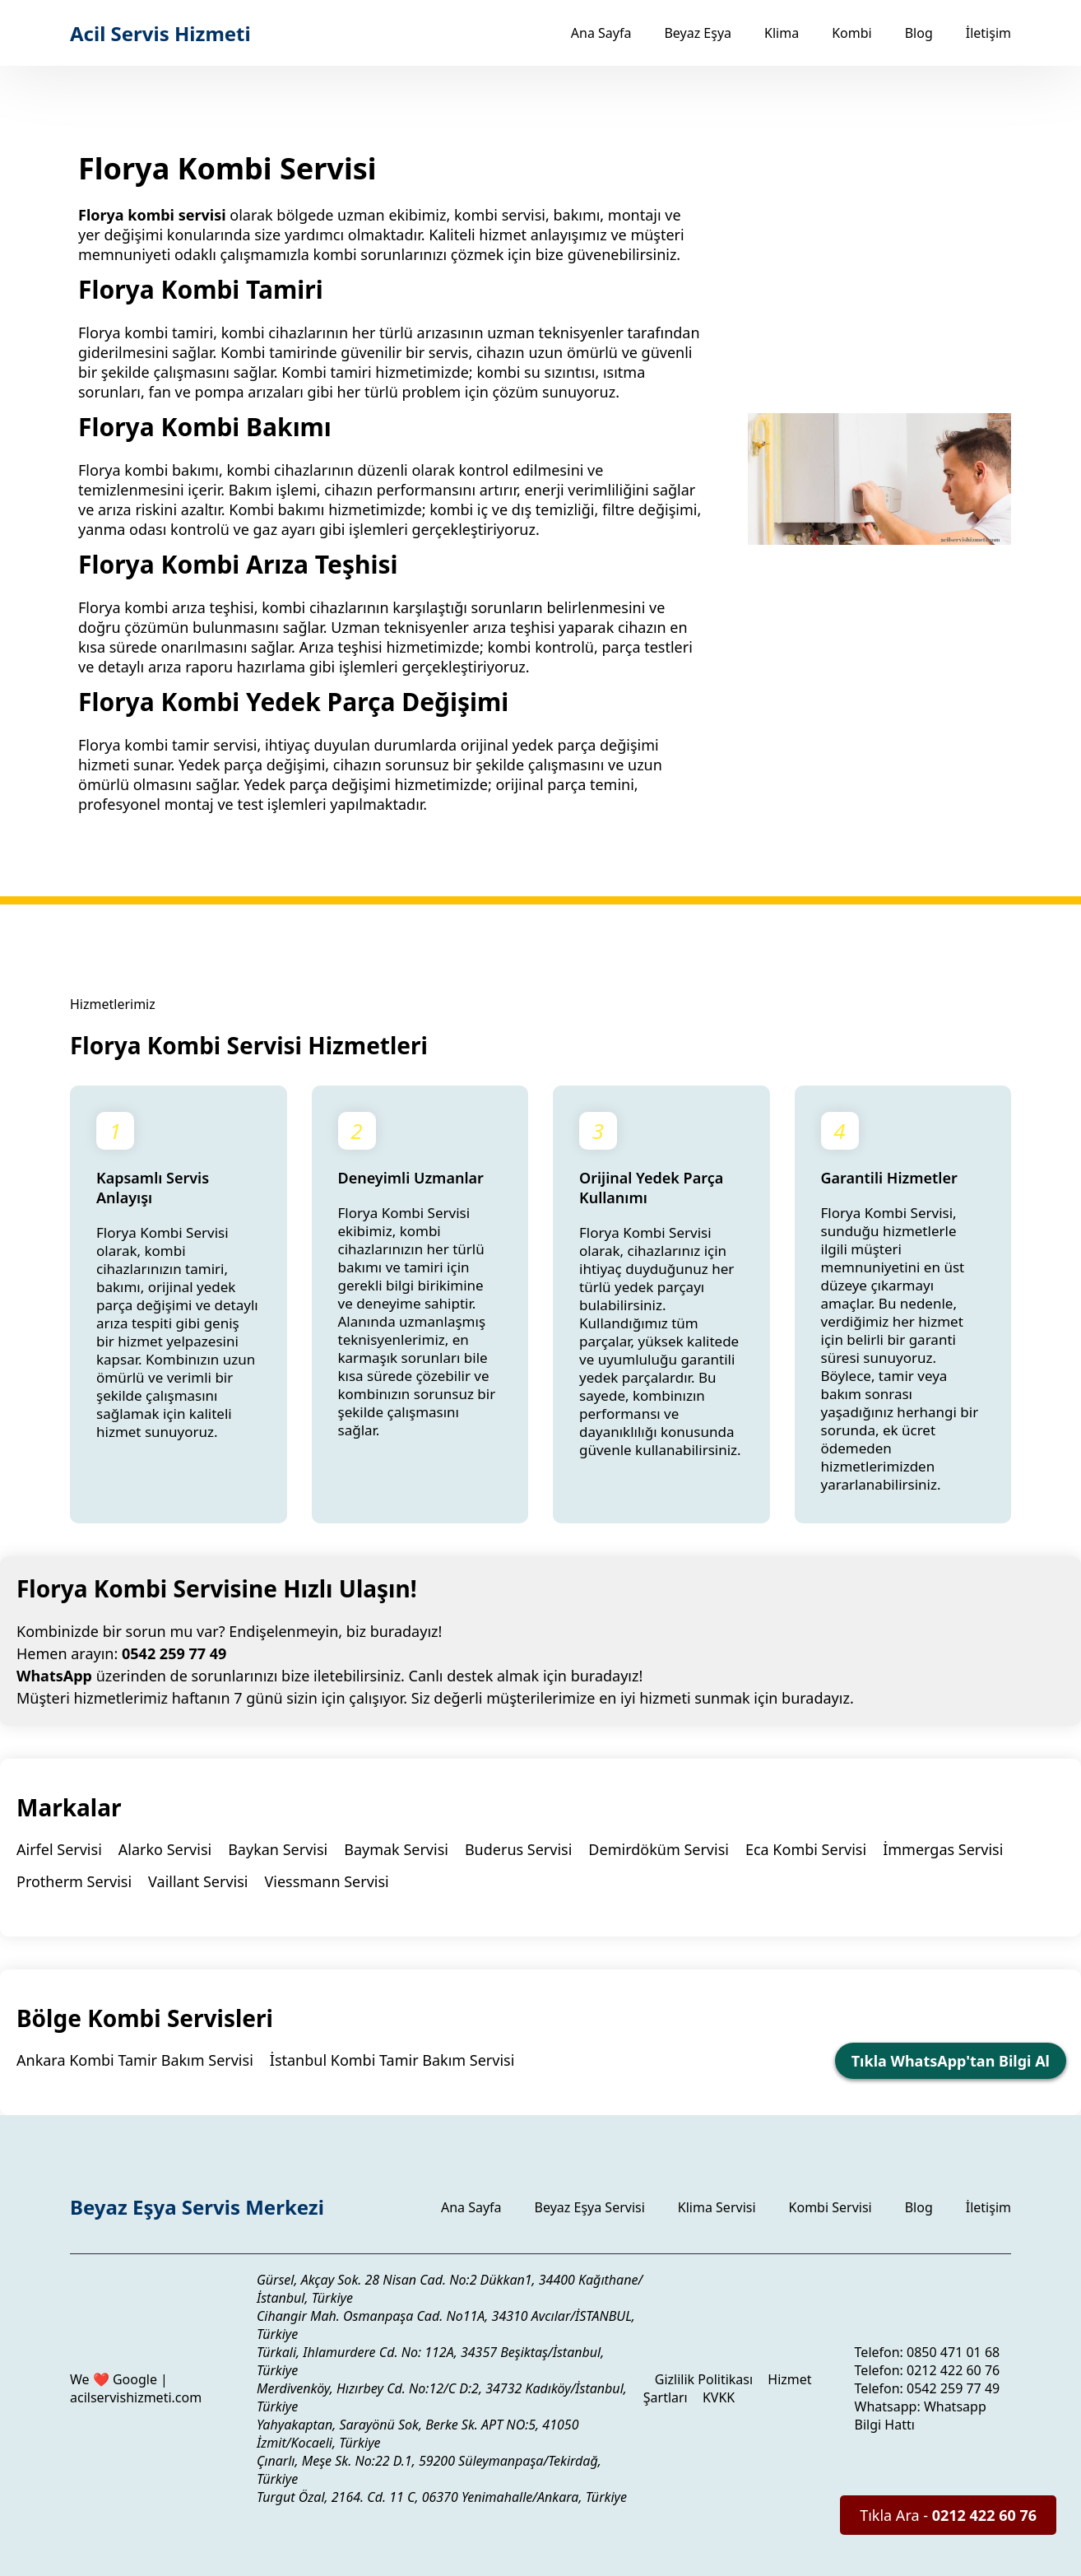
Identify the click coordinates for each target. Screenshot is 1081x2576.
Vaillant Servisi (198, 1881)
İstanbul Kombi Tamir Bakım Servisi (392, 2060)
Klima (781, 33)
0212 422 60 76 (953, 2370)
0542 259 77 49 (174, 1653)
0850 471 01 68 (953, 2352)
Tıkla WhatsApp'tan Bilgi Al (950, 2061)
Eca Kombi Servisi (805, 1849)
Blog (919, 33)
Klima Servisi (717, 2207)
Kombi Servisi (830, 2207)
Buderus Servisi (518, 1849)
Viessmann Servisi (327, 1881)
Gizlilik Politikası (704, 2379)
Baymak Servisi (396, 1849)
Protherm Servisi (74, 1881)
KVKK (719, 2397)
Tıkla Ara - (948, 2515)
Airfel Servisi (59, 1849)
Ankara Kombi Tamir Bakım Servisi (134, 2060)
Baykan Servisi (277, 1849)
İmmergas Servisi (943, 1849)
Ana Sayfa (601, 33)
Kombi (852, 33)
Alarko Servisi (164, 1849)
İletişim (988, 33)
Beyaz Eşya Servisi (590, 2207)
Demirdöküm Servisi (658, 1849)
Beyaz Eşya (697, 33)
